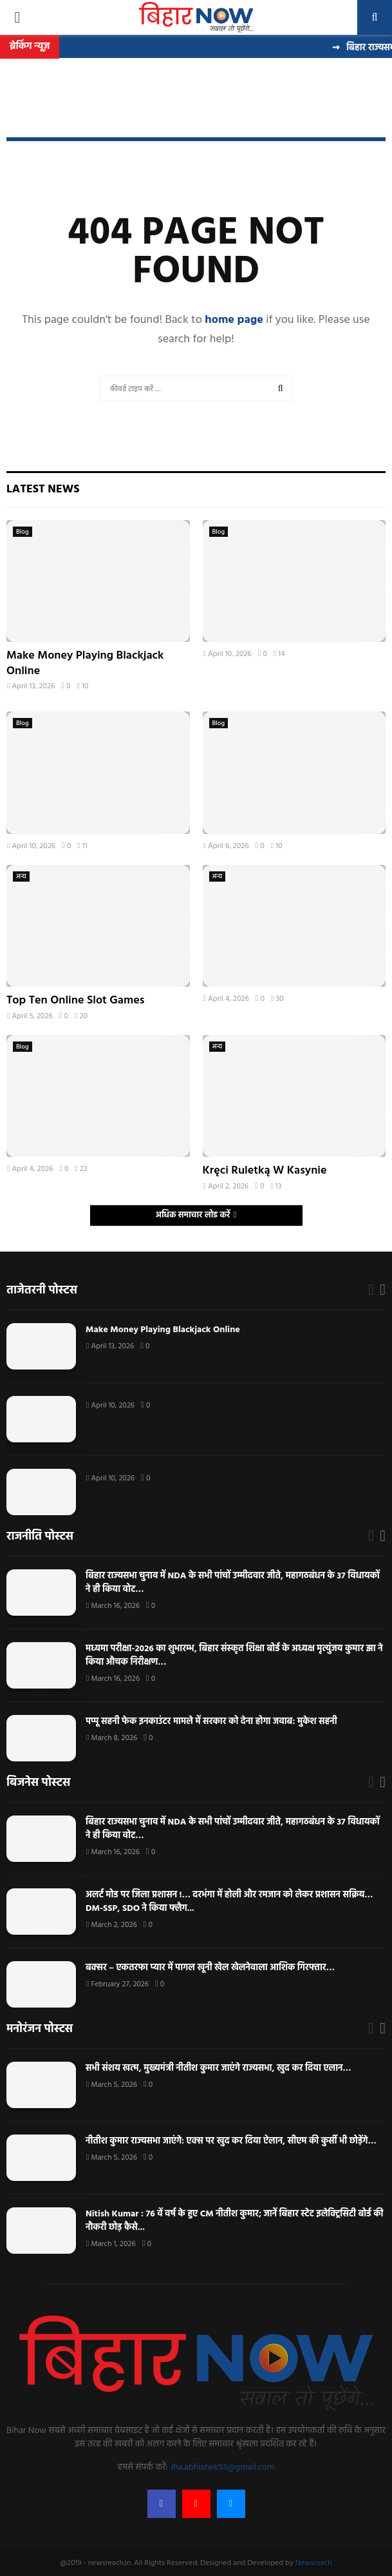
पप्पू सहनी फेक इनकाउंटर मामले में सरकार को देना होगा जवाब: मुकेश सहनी (212, 1721)
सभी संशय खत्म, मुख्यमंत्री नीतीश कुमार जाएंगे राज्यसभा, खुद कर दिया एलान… (218, 2068)
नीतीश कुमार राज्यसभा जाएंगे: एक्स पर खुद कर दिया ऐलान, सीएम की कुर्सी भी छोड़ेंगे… (231, 2141)
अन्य (21, 876)
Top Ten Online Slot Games (75, 1000)
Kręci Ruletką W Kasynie (265, 1170)
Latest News (42, 489)
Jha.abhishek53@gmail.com (222, 2467)
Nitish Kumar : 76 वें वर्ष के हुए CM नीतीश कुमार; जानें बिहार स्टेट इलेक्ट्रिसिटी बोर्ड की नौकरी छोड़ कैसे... (234, 2221)
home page (234, 320)
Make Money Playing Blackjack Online (84, 663)
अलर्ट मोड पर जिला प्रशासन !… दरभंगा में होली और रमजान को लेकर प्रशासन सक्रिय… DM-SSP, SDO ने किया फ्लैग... (229, 1902)
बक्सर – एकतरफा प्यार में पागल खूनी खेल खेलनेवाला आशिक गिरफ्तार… (210, 1968)
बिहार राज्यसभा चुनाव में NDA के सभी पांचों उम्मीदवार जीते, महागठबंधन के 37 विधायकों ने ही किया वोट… (233, 1583)
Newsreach (313, 2563)
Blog (22, 532)
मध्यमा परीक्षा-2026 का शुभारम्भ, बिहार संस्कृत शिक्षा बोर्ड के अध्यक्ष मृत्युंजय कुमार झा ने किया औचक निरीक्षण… (234, 1655)
